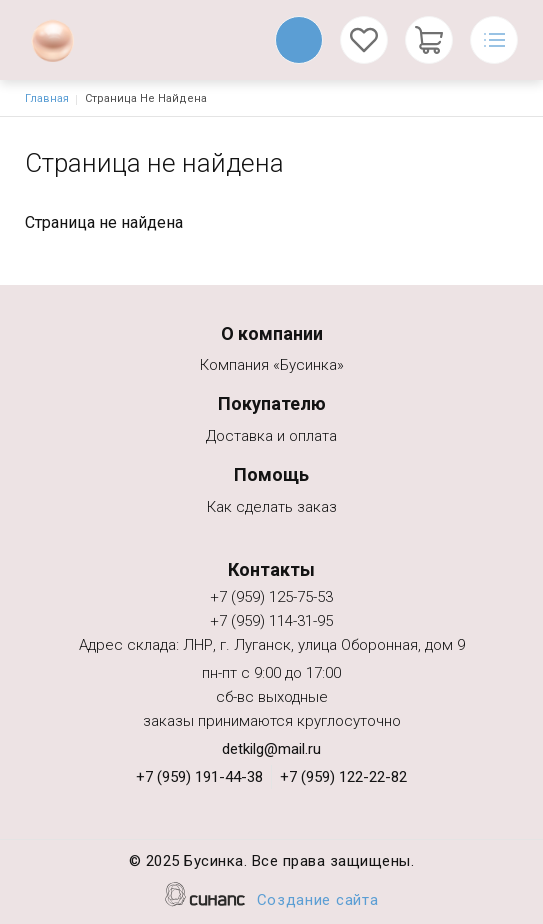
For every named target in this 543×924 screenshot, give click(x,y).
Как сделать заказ (272, 508)
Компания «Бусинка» (272, 366)
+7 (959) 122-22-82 (343, 777)
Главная (47, 98)
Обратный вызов (299, 40)
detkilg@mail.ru (271, 749)
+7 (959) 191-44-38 (199, 777)
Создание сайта (318, 901)
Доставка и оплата (271, 437)
